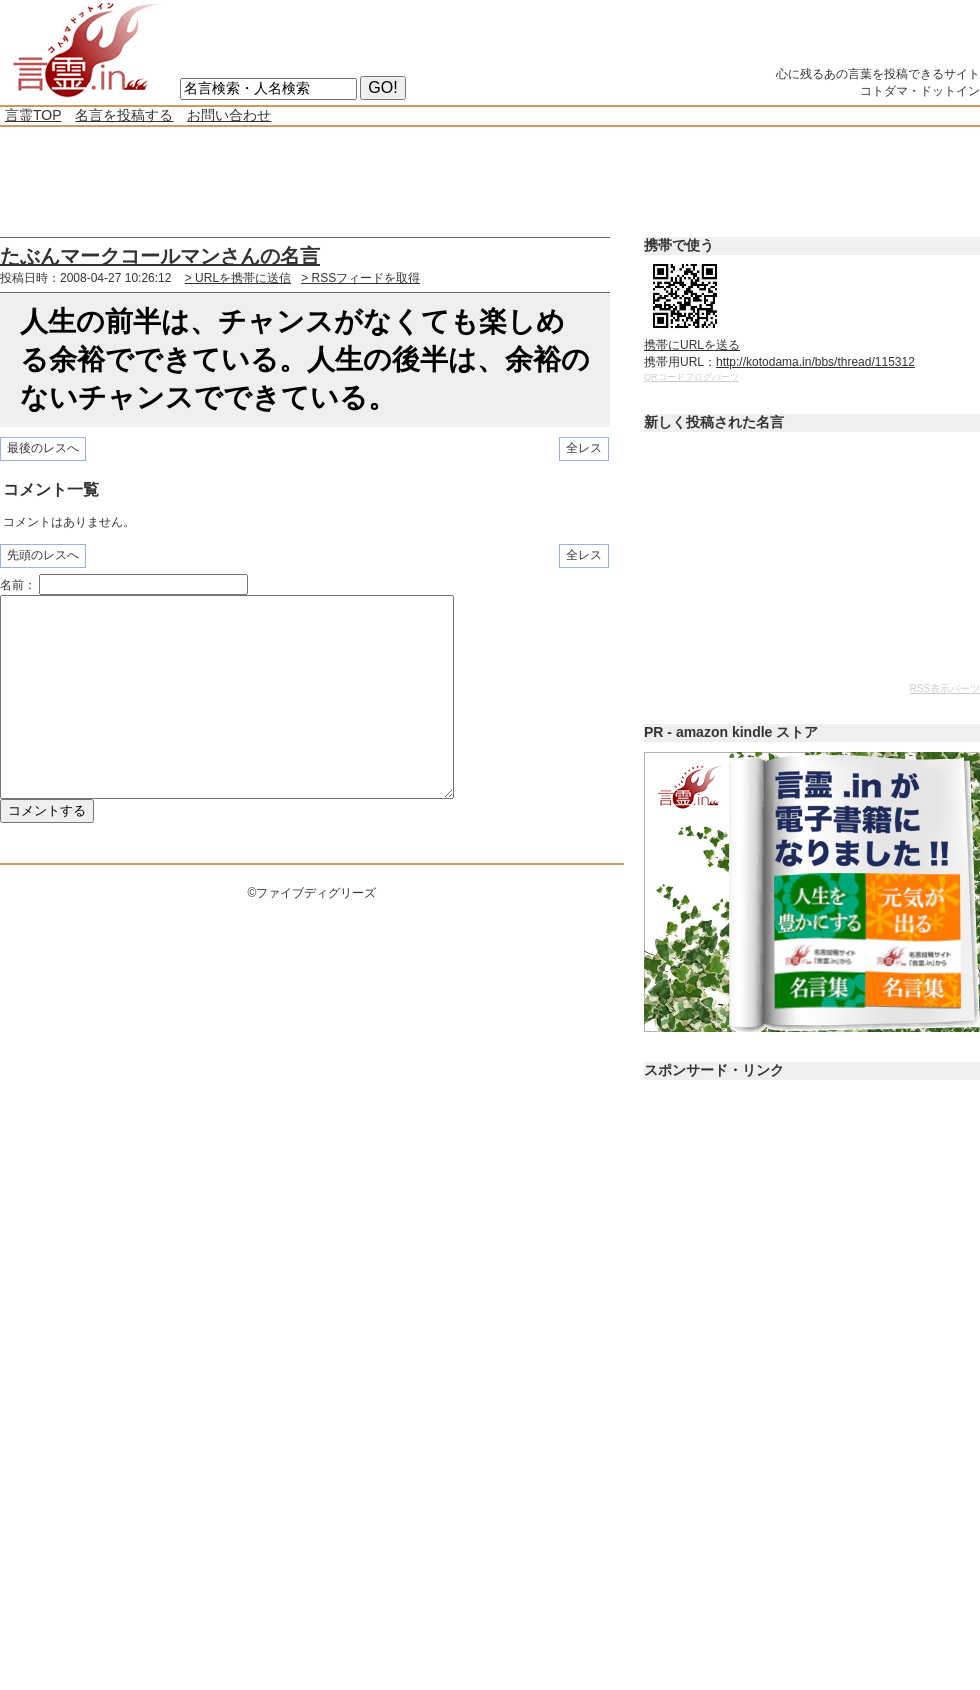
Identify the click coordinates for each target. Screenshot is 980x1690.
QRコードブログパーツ (691, 377)
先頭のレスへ (43, 555)
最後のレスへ (43, 448)
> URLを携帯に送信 (238, 278)
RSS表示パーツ (944, 688)
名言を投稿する (124, 115)
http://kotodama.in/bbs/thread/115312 (815, 362)
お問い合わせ (229, 115)
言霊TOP (33, 115)
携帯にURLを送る (692, 345)
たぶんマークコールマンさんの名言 (160, 256)
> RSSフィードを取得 (360, 278)
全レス (584, 448)
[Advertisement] (364, 182)
